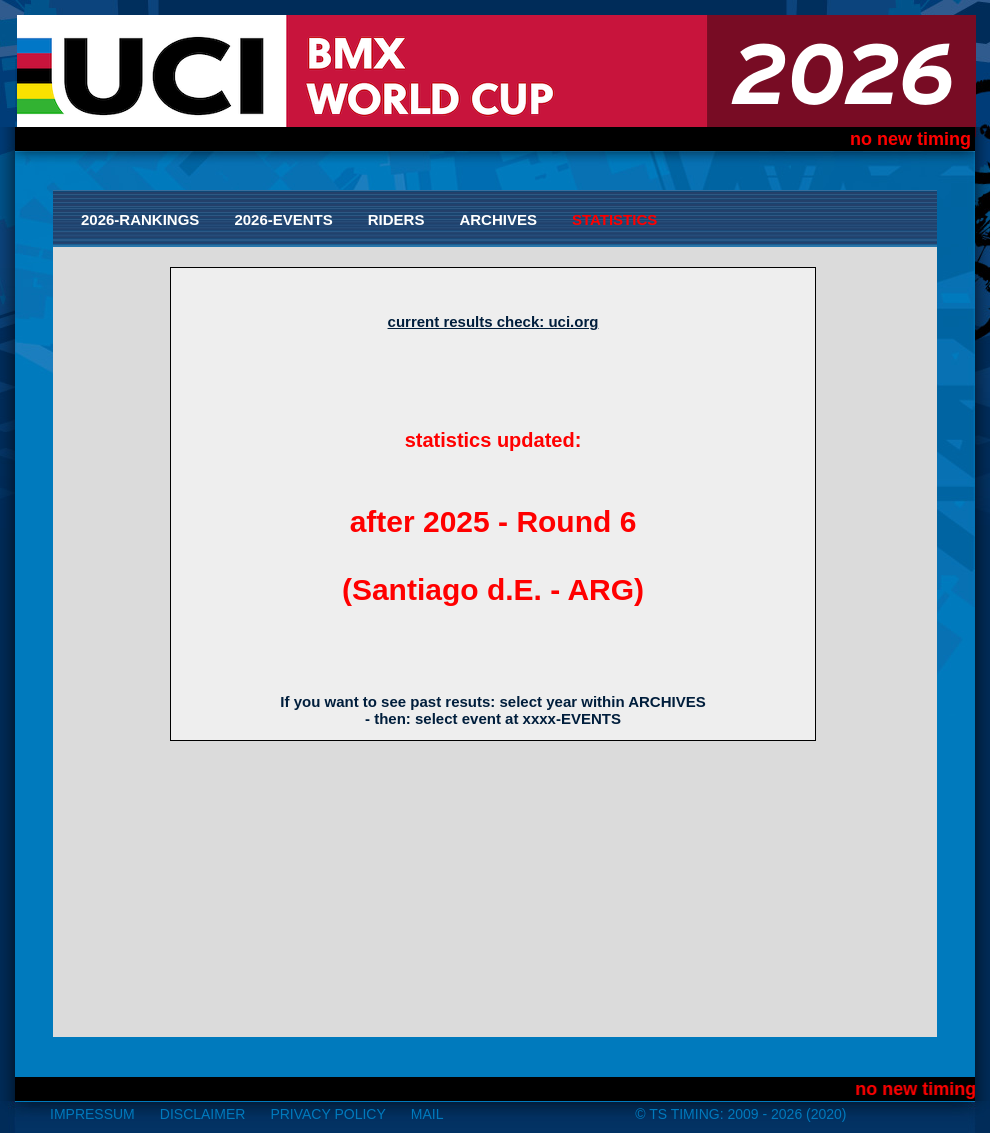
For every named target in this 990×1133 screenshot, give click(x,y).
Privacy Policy (327, 1114)
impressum (92, 1114)
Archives (498, 219)
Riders (396, 219)
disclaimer (203, 1114)
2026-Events (283, 219)
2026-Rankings (140, 219)
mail (427, 1114)
